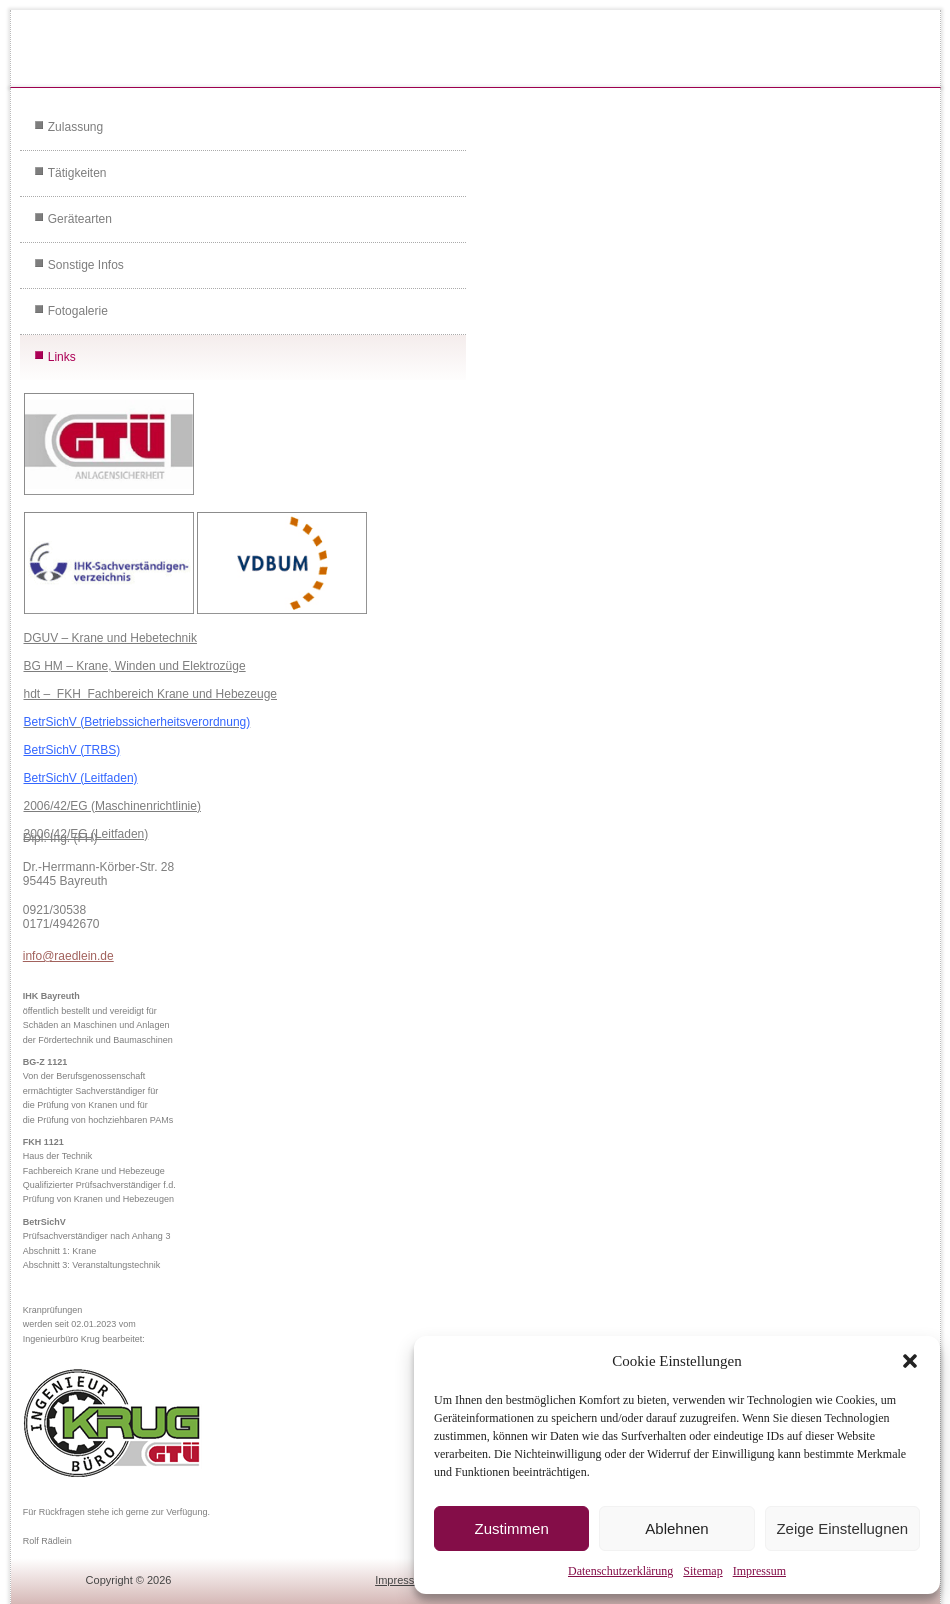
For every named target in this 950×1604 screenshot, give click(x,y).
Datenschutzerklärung (620, 1571)
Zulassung (75, 127)
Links (62, 357)
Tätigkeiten (77, 173)
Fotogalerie (78, 311)
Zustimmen (512, 1528)
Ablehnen (676, 1528)
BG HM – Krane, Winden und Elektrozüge (135, 666)
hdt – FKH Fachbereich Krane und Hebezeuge (151, 694)
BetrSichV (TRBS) (72, 750)
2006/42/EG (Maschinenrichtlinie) (112, 806)
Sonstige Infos (86, 265)
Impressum (759, 1571)
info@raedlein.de (68, 956)
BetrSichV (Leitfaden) (81, 778)
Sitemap (702, 1571)
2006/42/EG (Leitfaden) (86, 834)
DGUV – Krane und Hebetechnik (110, 638)
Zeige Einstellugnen (842, 1528)
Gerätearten (80, 219)
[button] (910, 1361)
